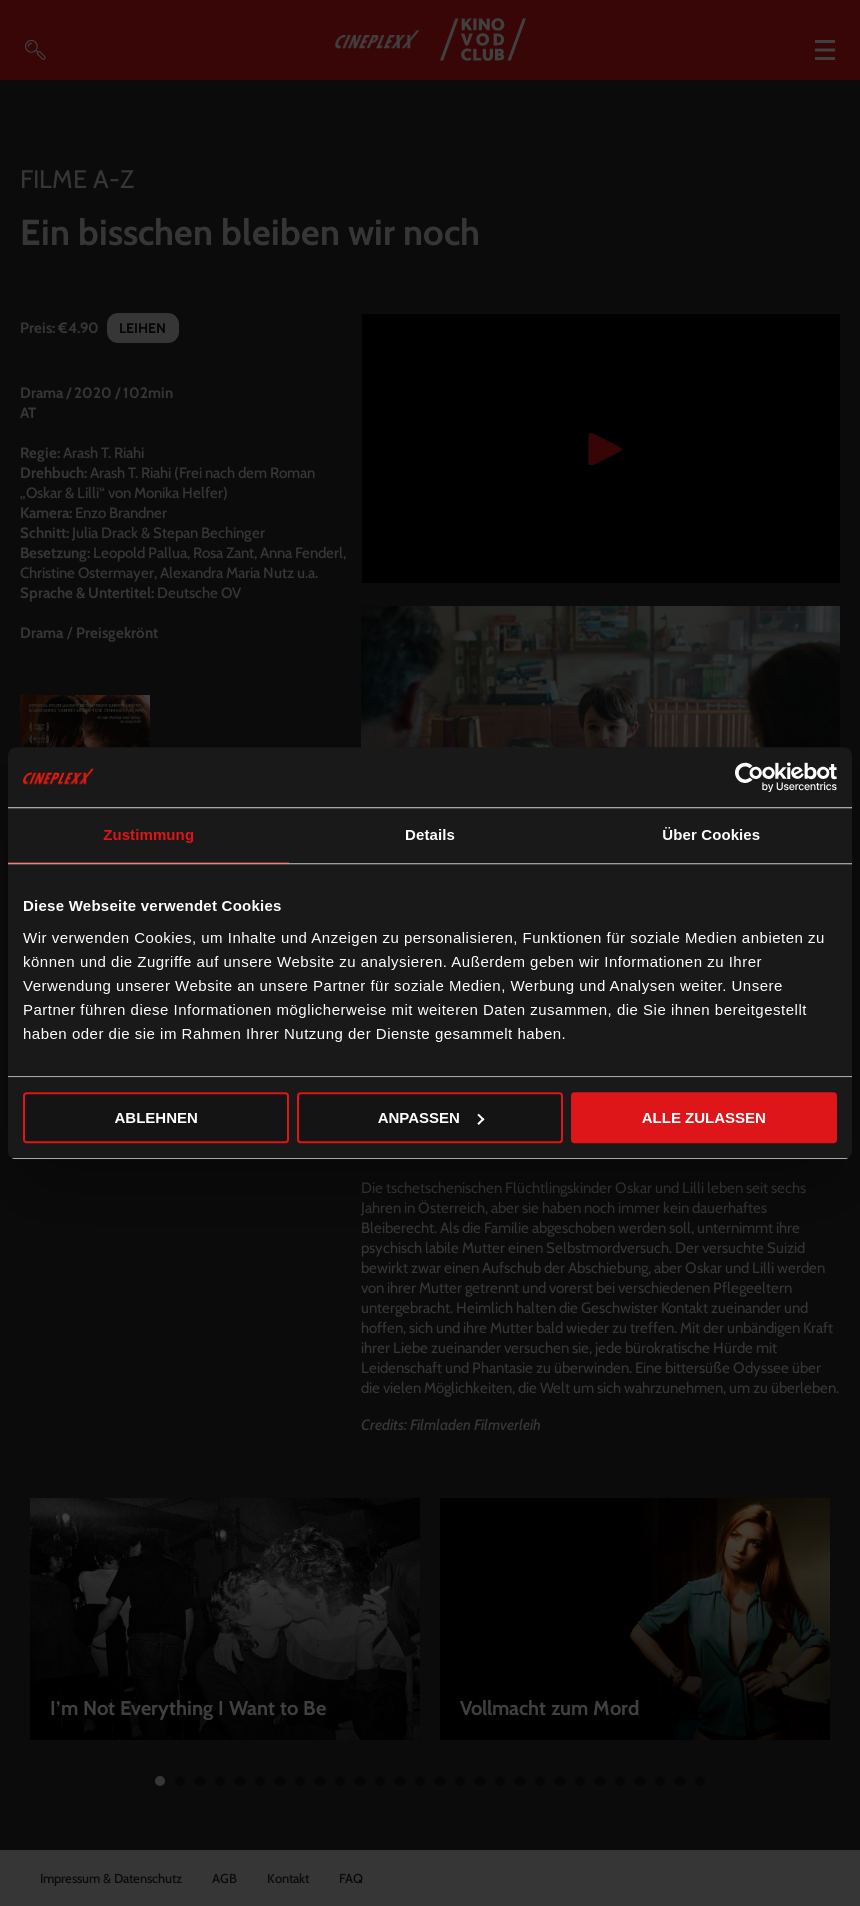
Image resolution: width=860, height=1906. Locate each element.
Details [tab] (430, 834)
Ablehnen (156, 1117)
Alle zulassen (704, 1117)
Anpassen (431, 1117)
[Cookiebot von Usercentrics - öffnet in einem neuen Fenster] (749, 777)
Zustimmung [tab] (148, 834)
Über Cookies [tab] (711, 834)
